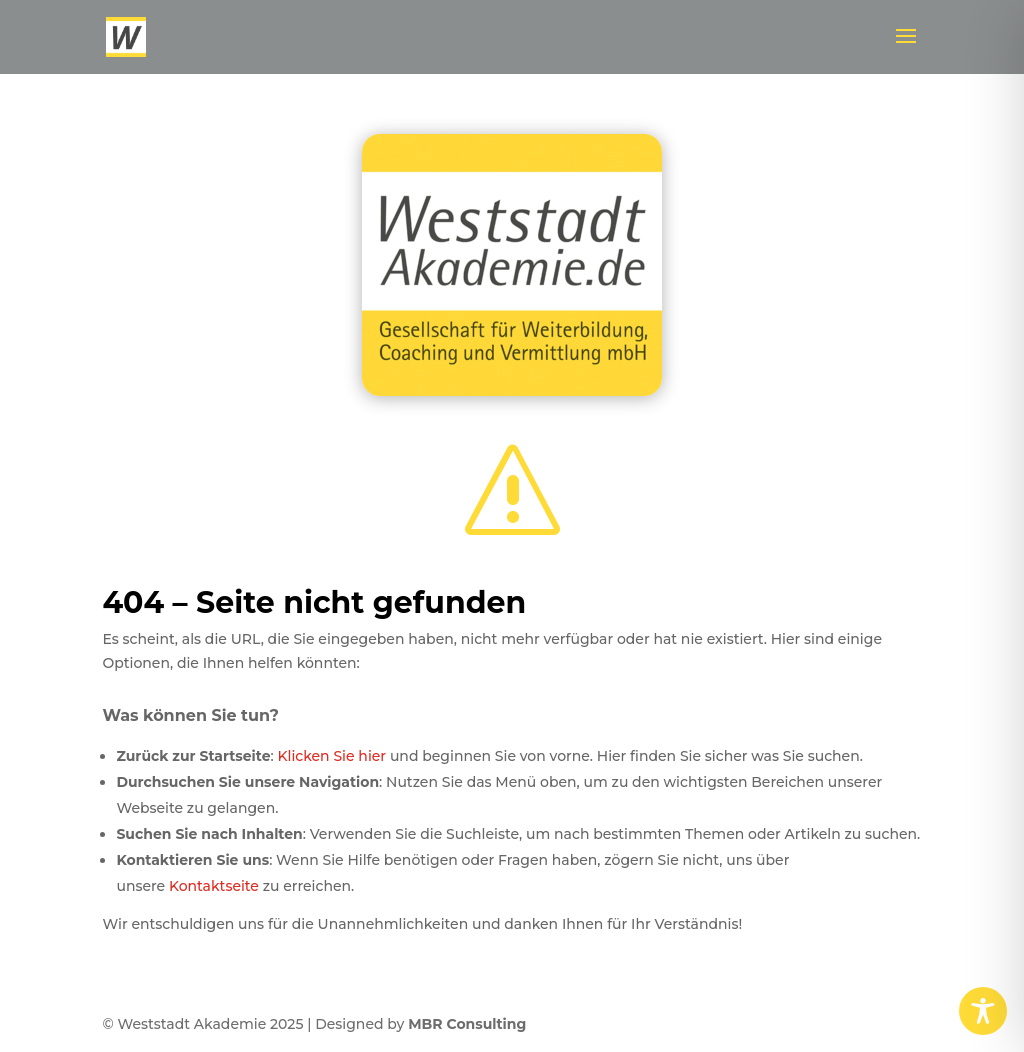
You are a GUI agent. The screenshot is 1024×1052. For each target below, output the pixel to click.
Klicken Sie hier (331, 756)
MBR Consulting (467, 1024)
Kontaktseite (214, 886)
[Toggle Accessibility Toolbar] (983, 1011)
